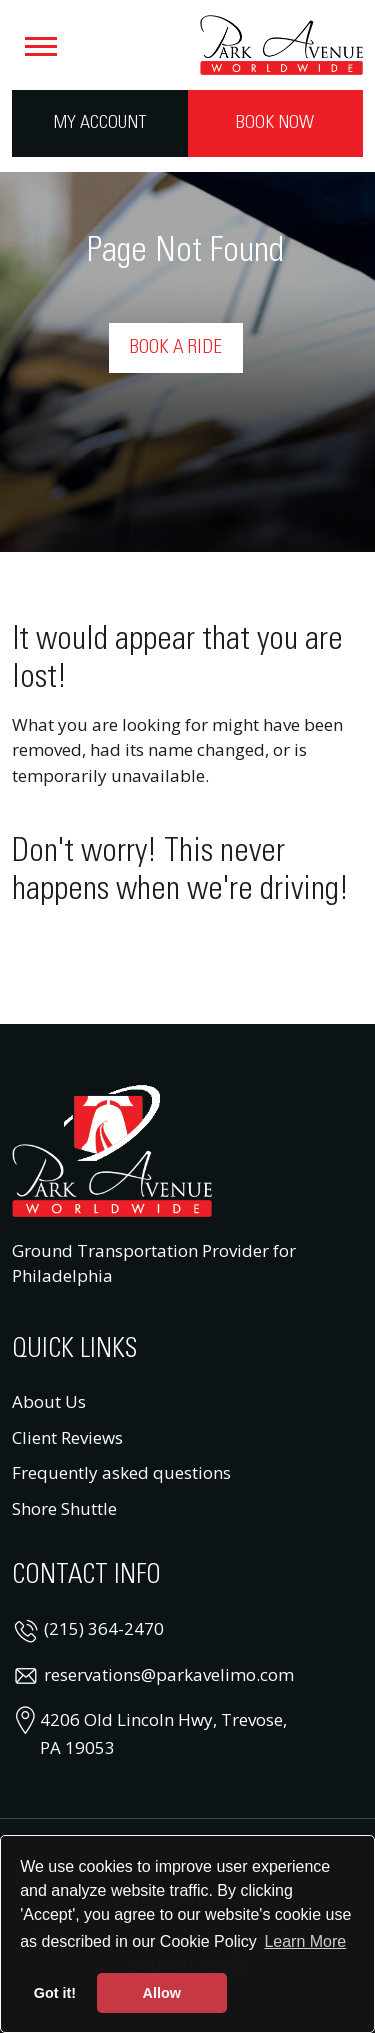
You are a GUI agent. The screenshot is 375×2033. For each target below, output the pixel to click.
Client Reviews (67, 1437)
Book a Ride (176, 348)
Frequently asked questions (121, 1472)
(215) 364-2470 (104, 1628)
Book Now (275, 123)
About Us (49, 1401)
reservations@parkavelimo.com (169, 1674)
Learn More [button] (305, 1941)
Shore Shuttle (64, 1508)
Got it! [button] (55, 1993)
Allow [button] (162, 1993)
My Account (100, 123)
